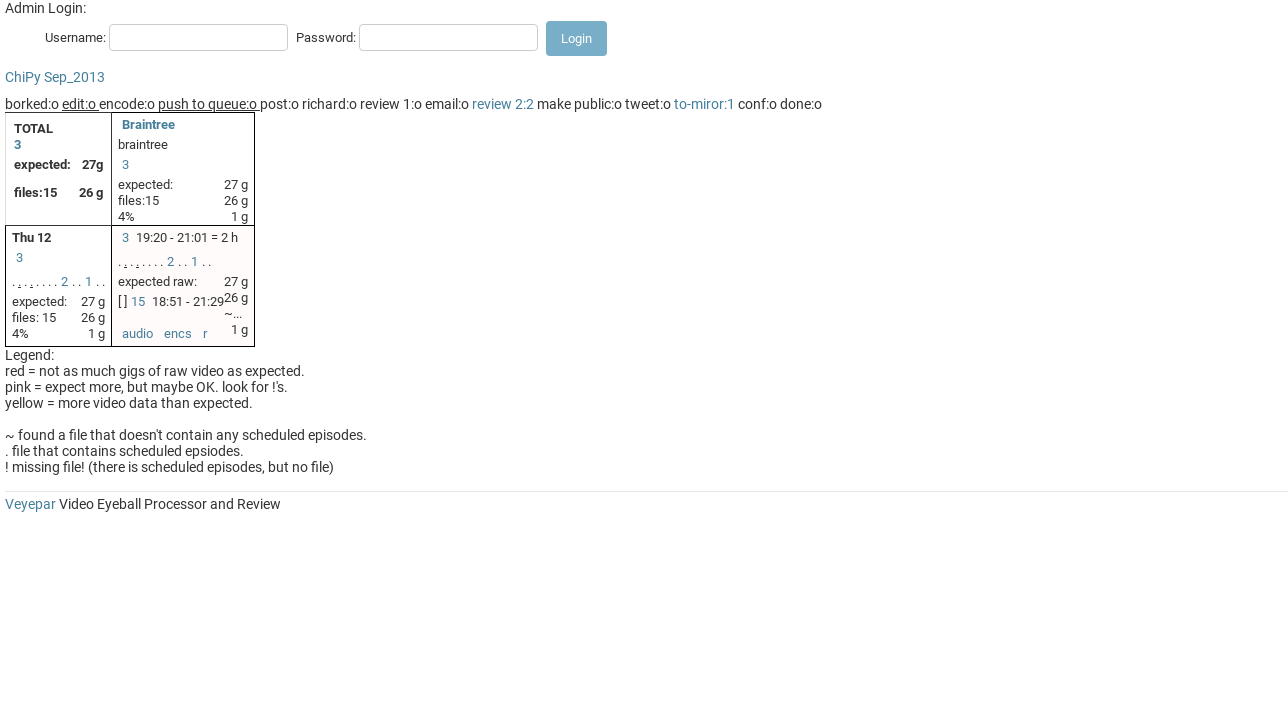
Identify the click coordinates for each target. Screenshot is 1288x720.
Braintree (148, 124)
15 (138, 301)
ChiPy (23, 77)
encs (178, 333)
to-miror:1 (704, 104)
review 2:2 (503, 104)
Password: (326, 37)
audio (137, 333)
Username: (75, 37)
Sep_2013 (74, 77)
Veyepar (30, 504)
